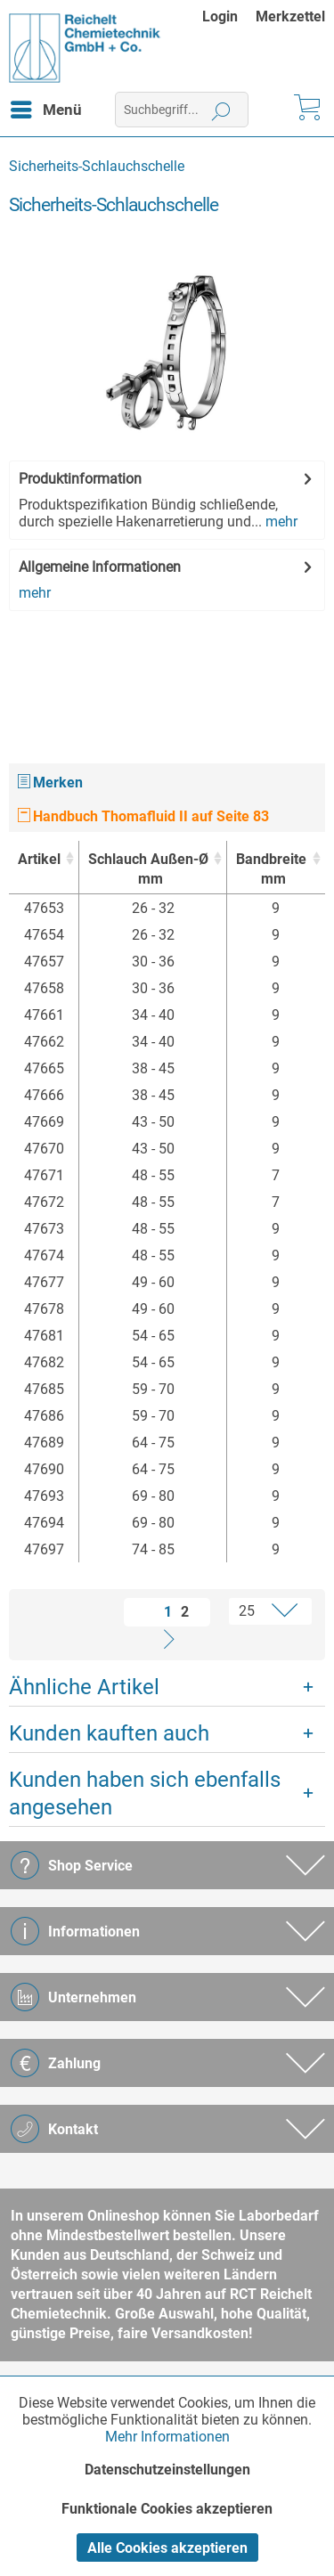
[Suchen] (221, 109)
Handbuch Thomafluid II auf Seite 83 (143, 816)
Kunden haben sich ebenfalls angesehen (145, 1793)
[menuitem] (229, 16)
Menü (46, 106)
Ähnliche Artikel (84, 1687)
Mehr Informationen (167, 2436)
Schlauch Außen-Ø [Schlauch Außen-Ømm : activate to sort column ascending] (148, 870)
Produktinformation (80, 478)
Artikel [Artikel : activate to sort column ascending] (39, 859)
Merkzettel (290, 16)
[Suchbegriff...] (181, 109)
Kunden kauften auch (109, 1733)
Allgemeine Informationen (100, 566)
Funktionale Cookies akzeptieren (167, 2508)
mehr (279, 521)
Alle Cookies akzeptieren (167, 2547)
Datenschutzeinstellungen (167, 2469)
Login (220, 16)
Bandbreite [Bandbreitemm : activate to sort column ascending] (271, 870)
